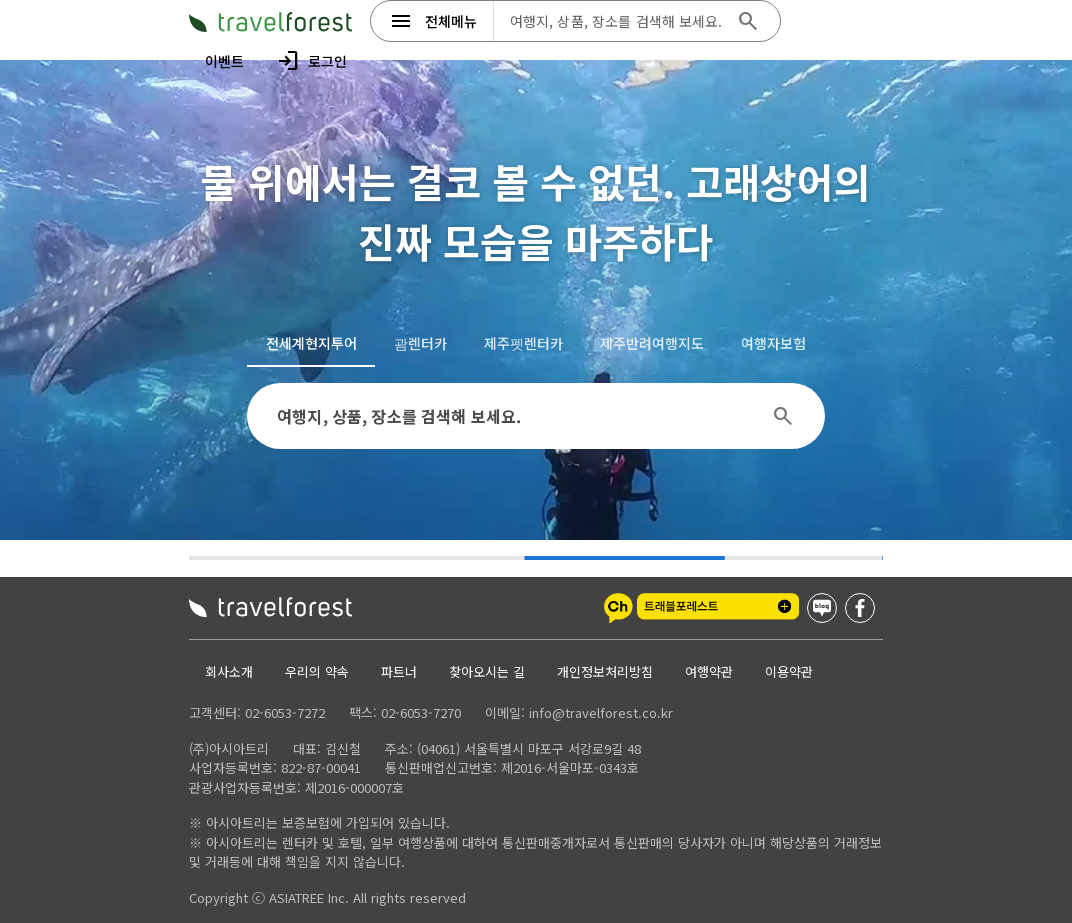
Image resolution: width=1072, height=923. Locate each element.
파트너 (399, 671)
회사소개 (229, 671)
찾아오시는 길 (487, 671)
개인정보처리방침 (605, 671)
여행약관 (709, 671)
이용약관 (789, 671)
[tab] (311, 343)
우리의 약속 (317, 671)
